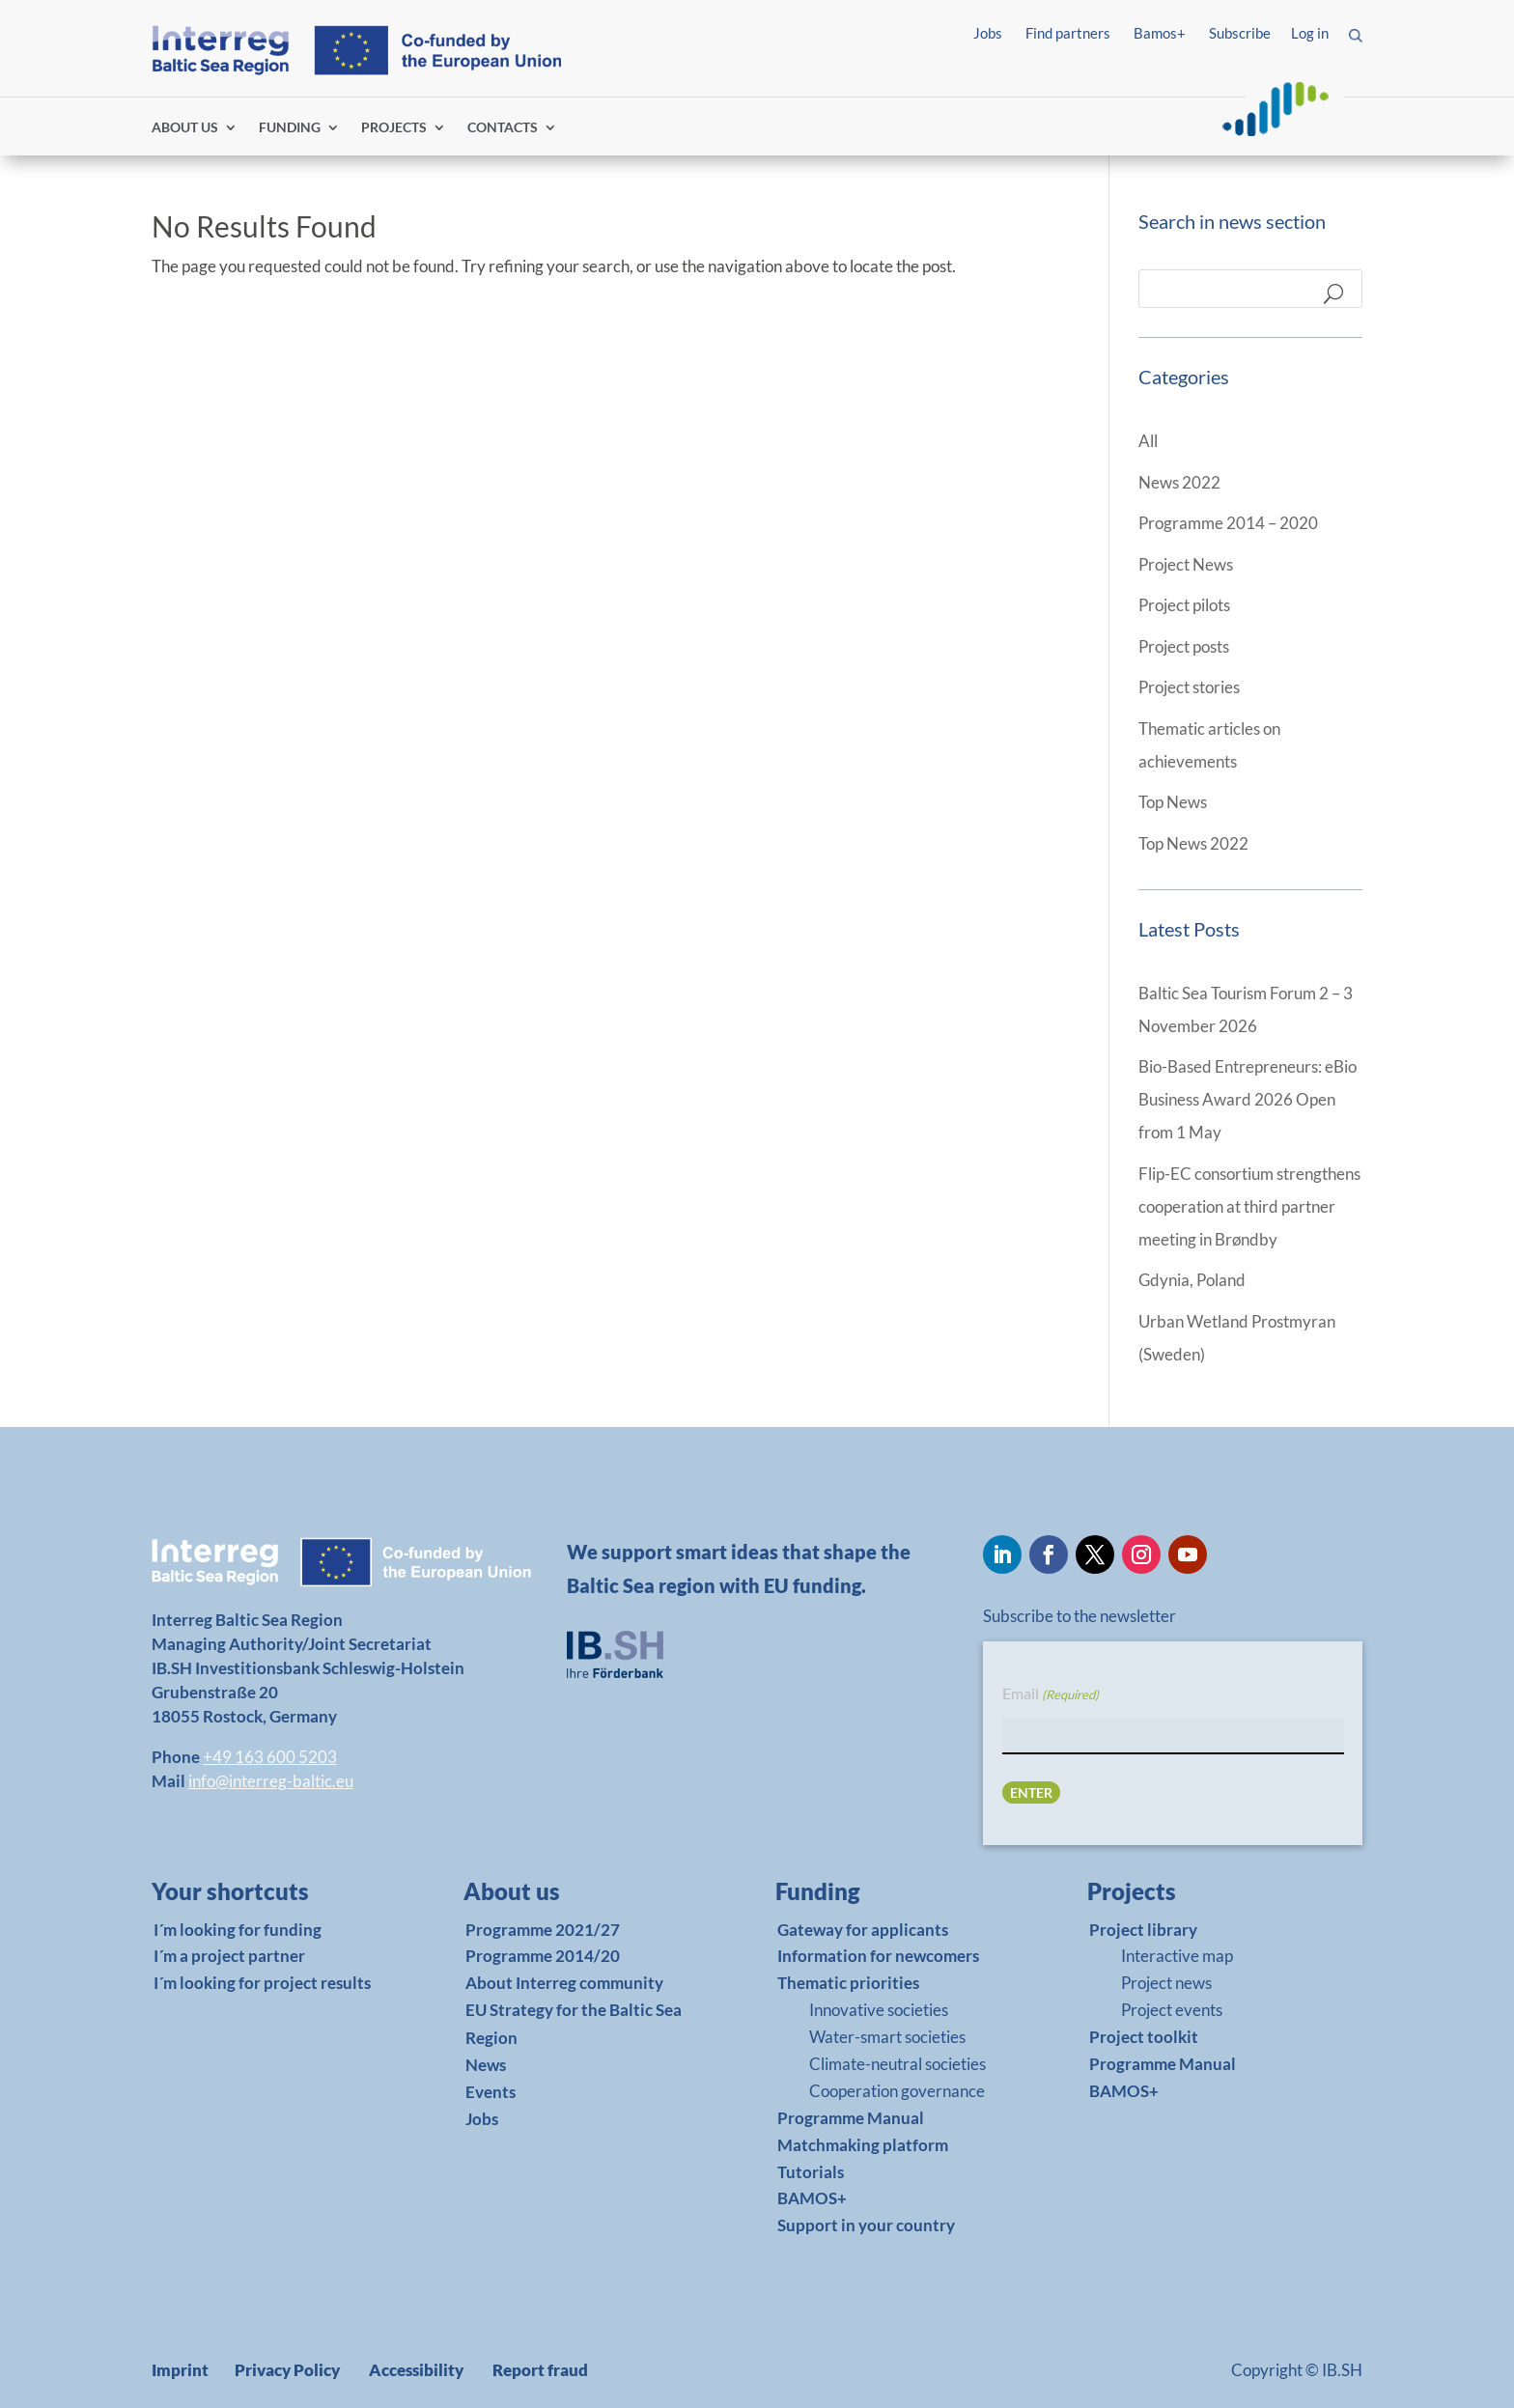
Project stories (1189, 687)
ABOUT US (185, 128)
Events (490, 2092)
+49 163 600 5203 (270, 1757)
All (1148, 441)
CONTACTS (502, 128)
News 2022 (1179, 482)
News (485, 2065)
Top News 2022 (1193, 843)
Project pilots (1184, 605)
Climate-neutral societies (897, 2064)
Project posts (1183, 646)
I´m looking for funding (238, 1929)
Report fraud (540, 2370)
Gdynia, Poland (1192, 1280)
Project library (1143, 1929)
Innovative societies (878, 2010)
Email (1050, 1694)
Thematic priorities (848, 1983)
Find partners (1067, 33)
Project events (1171, 2010)
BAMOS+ (812, 2198)
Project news (1166, 1983)
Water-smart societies (887, 2037)
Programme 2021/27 (542, 1929)
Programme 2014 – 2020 (1228, 523)
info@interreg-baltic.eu (270, 1781)
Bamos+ (1160, 33)
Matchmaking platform (862, 2145)
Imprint (180, 2370)
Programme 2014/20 (542, 1956)
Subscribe (1240, 33)
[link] (262, 1896)
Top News (1172, 802)
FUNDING (290, 128)
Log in (1310, 33)
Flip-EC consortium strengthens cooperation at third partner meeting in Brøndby (1249, 1206)
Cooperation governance (897, 2091)
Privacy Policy (287, 2370)
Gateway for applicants (862, 1929)
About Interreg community (564, 1983)
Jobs (987, 33)
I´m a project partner (229, 1956)
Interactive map (1177, 1956)
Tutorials (810, 2172)
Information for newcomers (878, 1956)
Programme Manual (850, 2118)
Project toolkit (1143, 2037)
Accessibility (416, 2370)
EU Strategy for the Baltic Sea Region (573, 2024)
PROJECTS (394, 128)
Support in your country (866, 2225)
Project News (1185, 564)
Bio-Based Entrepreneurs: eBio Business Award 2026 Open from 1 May (1247, 1099)
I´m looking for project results (262, 1983)
